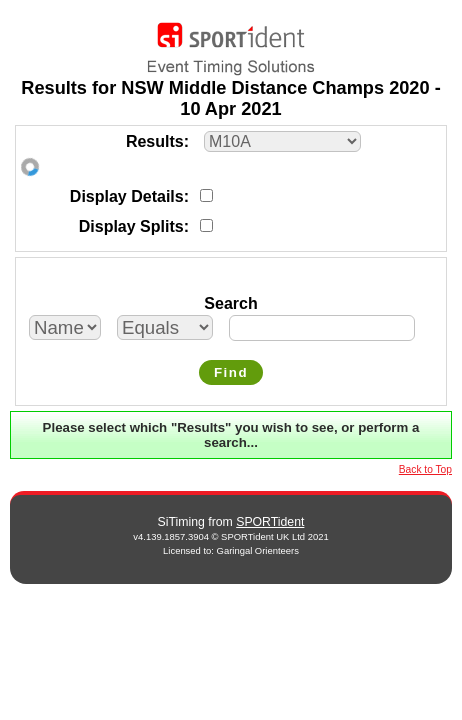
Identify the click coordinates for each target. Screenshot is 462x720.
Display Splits (131, 226)
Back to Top (425, 469)
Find (231, 372)
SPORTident (270, 522)
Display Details (127, 196)
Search (230, 303)
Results (155, 141)
